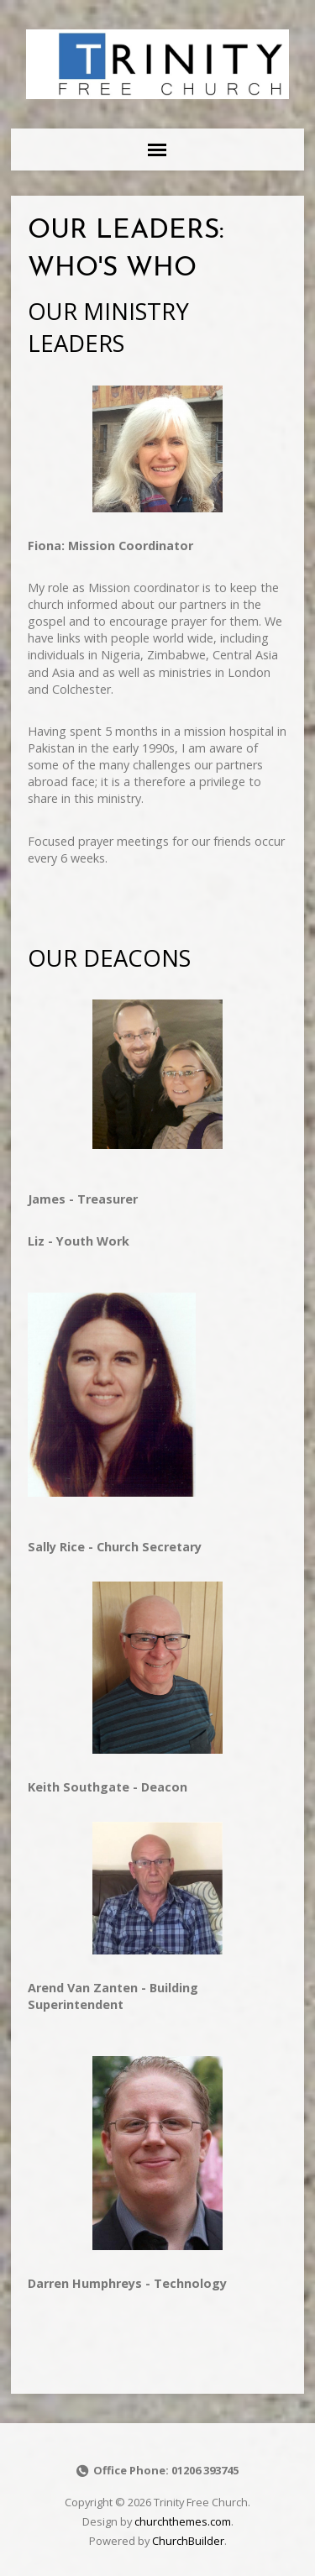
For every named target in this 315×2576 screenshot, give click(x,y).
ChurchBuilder (188, 2540)
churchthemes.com (182, 2521)
